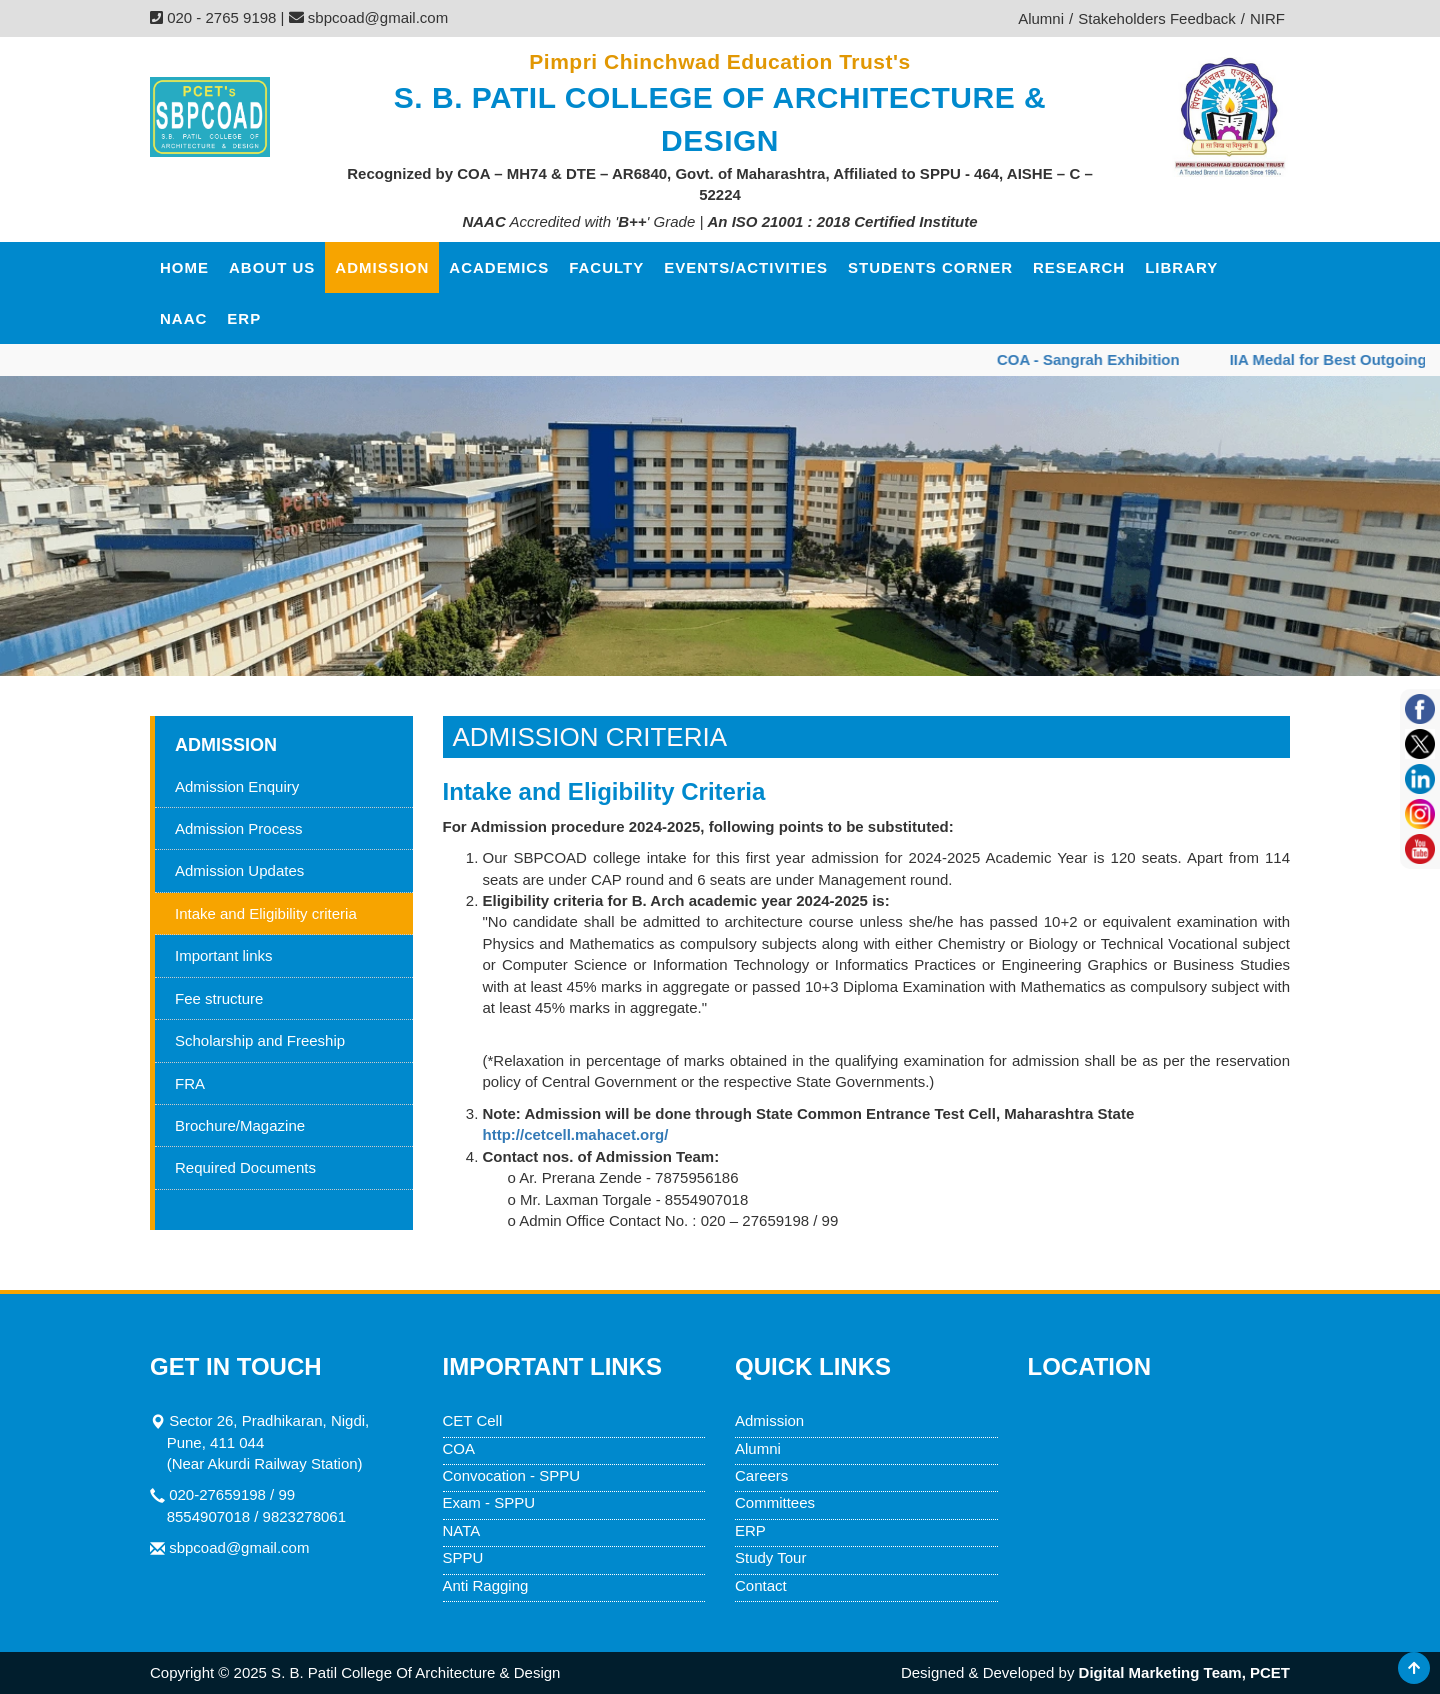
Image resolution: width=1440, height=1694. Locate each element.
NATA (462, 1530)
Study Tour (770, 1557)
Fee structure (219, 998)
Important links (224, 955)
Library (1181, 267)
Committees (775, 1502)
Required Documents (245, 1167)
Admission (769, 1420)
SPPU (463, 1557)
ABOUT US (272, 267)
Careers (761, 1475)
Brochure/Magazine (240, 1125)
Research (1079, 267)
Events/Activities (746, 267)
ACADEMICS (499, 267)
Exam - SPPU (489, 1502)
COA (459, 1448)
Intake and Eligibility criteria (266, 913)
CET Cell (473, 1420)
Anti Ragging (486, 1585)
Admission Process (239, 828)
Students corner (930, 267)
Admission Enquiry (237, 786)
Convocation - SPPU (512, 1475)
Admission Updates (239, 870)
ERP (244, 318)
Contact (761, 1585)
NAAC (183, 318)
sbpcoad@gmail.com (239, 1547)
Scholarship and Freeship (260, 1040)
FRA (190, 1083)
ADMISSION (382, 267)
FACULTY (606, 267)
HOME (184, 267)
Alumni (758, 1448)
